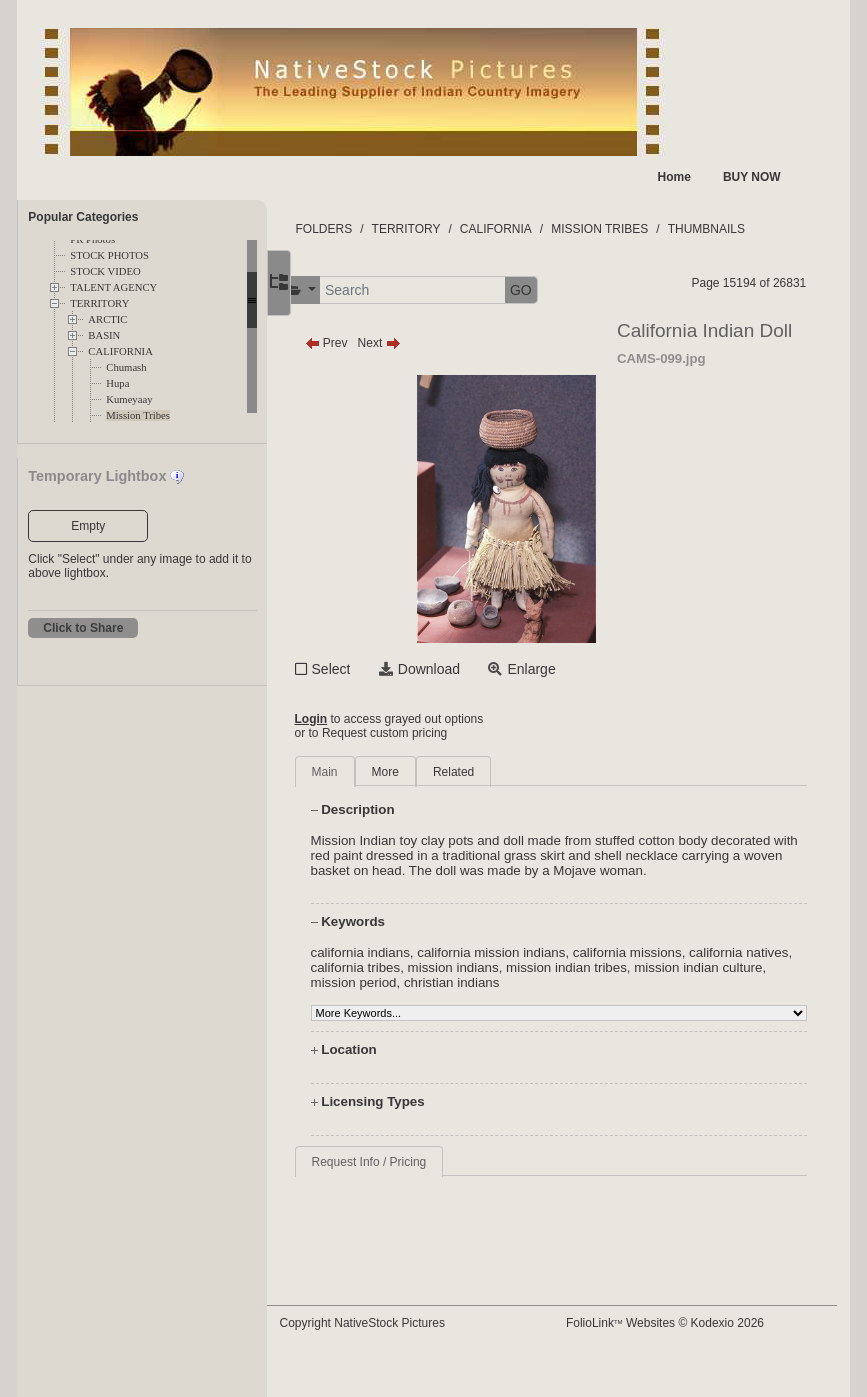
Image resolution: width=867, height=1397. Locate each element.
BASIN (104, 335)
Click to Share (83, 628)
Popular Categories (83, 217)
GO (559, 290)
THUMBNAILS (743, 229)
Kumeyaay (129, 399)
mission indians (540, 982)
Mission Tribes (138, 415)
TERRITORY (99, 303)
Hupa (117, 383)
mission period (478, 997)
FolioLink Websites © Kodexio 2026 (683, 1323)
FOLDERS (361, 229)
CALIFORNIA (120, 351)
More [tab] (422, 772)
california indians (397, 967)
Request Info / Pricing (406, 1177)
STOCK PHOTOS (109, 255)
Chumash (126, 367)
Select (368, 669)
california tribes (443, 982)
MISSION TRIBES (637, 229)
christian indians (576, 997)
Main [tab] (362, 772)
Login (348, 719)
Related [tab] (491, 772)
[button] (337, 290)
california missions (665, 967)
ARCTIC (107, 319)
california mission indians (529, 967)
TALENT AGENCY (113, 287)
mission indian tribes (654, 982)
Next (416, 343)
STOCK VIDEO (105, 271)
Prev (363, 343)
